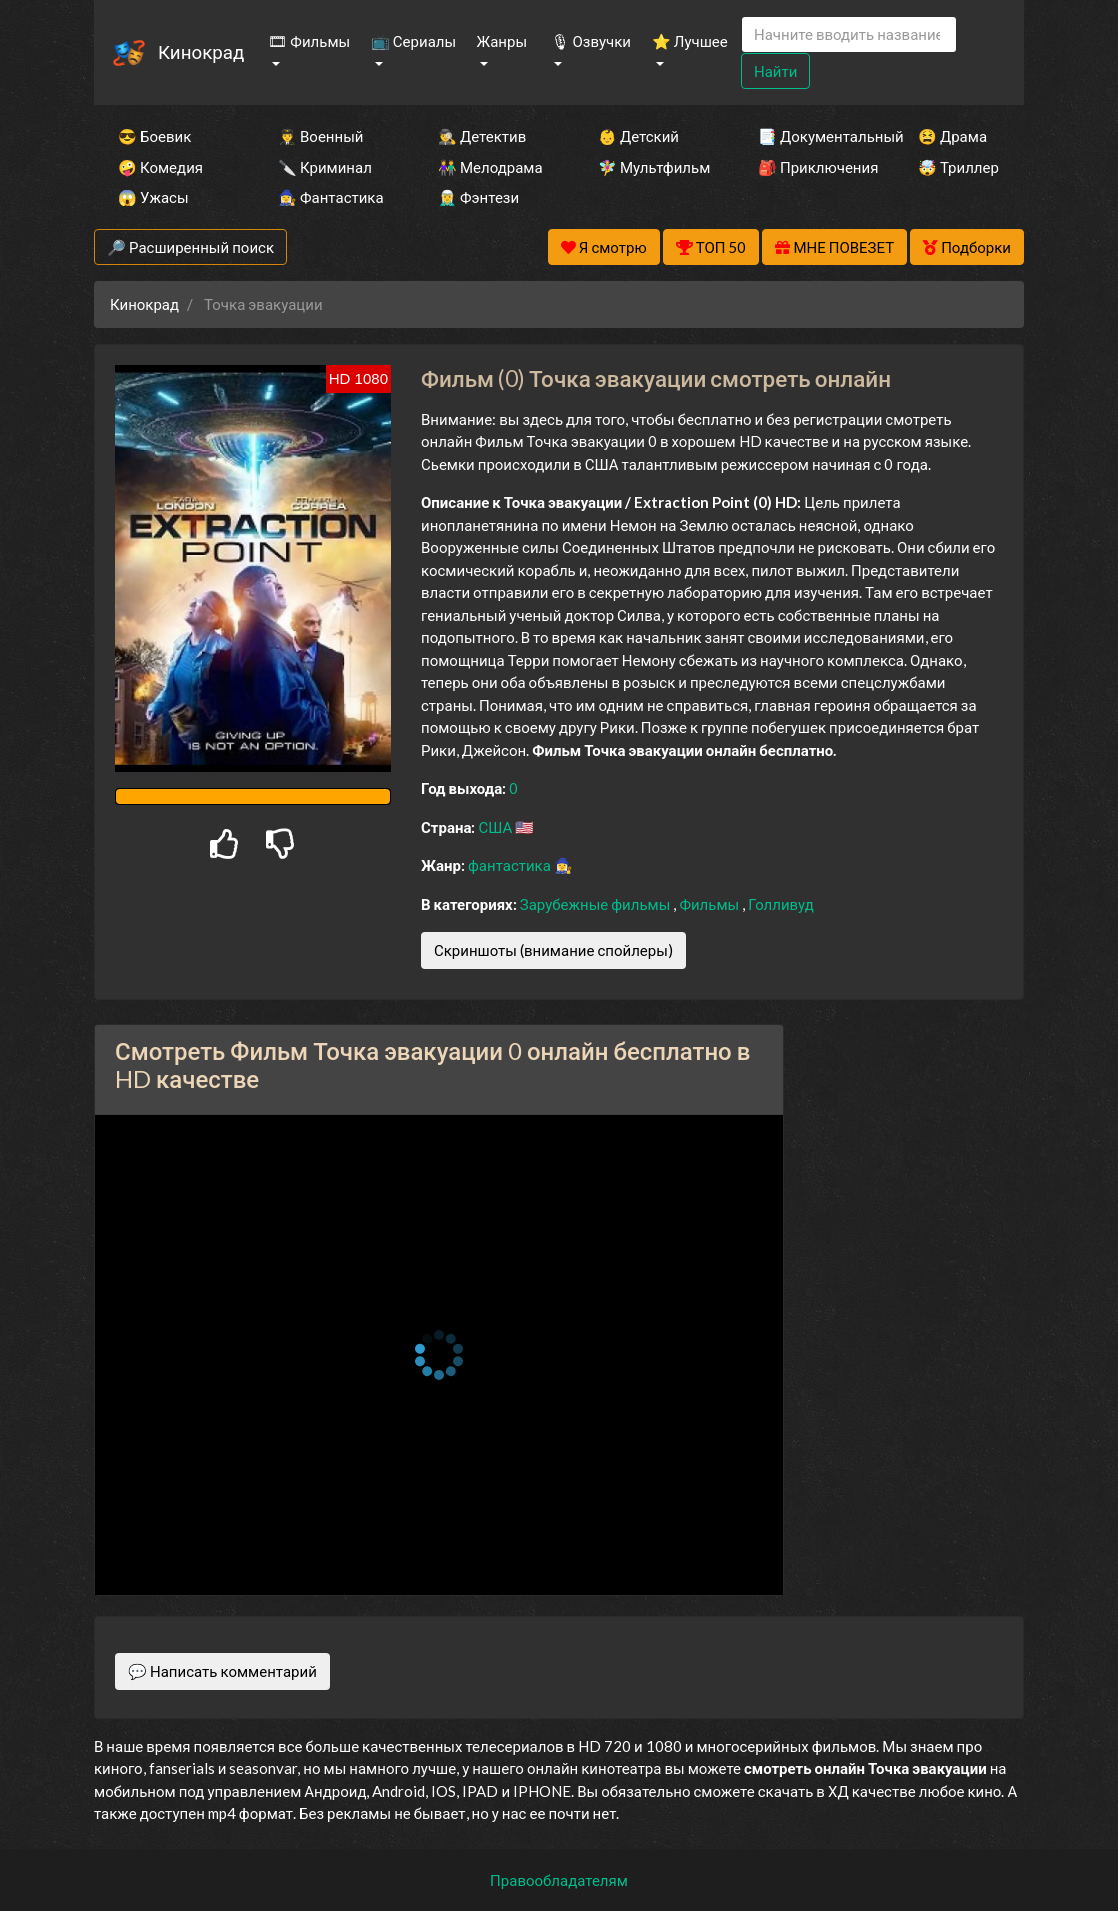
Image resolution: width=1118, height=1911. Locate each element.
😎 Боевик (154, 136)
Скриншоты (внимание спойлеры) (553, 950)
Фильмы (710, 904)
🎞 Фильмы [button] (309, 41)
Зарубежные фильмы (597, 904)
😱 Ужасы (153, 197)
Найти (775, 71)
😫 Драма (952, 136)
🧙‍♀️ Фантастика (331, 197)
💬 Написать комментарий (222, 1671)
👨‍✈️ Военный (320, 136)
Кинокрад (201, 51)
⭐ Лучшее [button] (690, 41)
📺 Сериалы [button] (413, 41)
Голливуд (781, 904)
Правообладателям (559, 1880)
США (496, 827)
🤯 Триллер (958, 167)
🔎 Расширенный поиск (190, 247)
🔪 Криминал (325, 167)
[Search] (849, 34)
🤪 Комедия (160, 167)
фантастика (511, 865)
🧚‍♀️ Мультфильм (651, 167)
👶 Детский (638, 136)
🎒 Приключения (811, 167)
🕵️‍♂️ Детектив (482, 136)
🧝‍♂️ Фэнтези (478, 197)
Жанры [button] (502, 41)
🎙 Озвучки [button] (591, 41)
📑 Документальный (811, 136)
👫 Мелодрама (490, 167)
